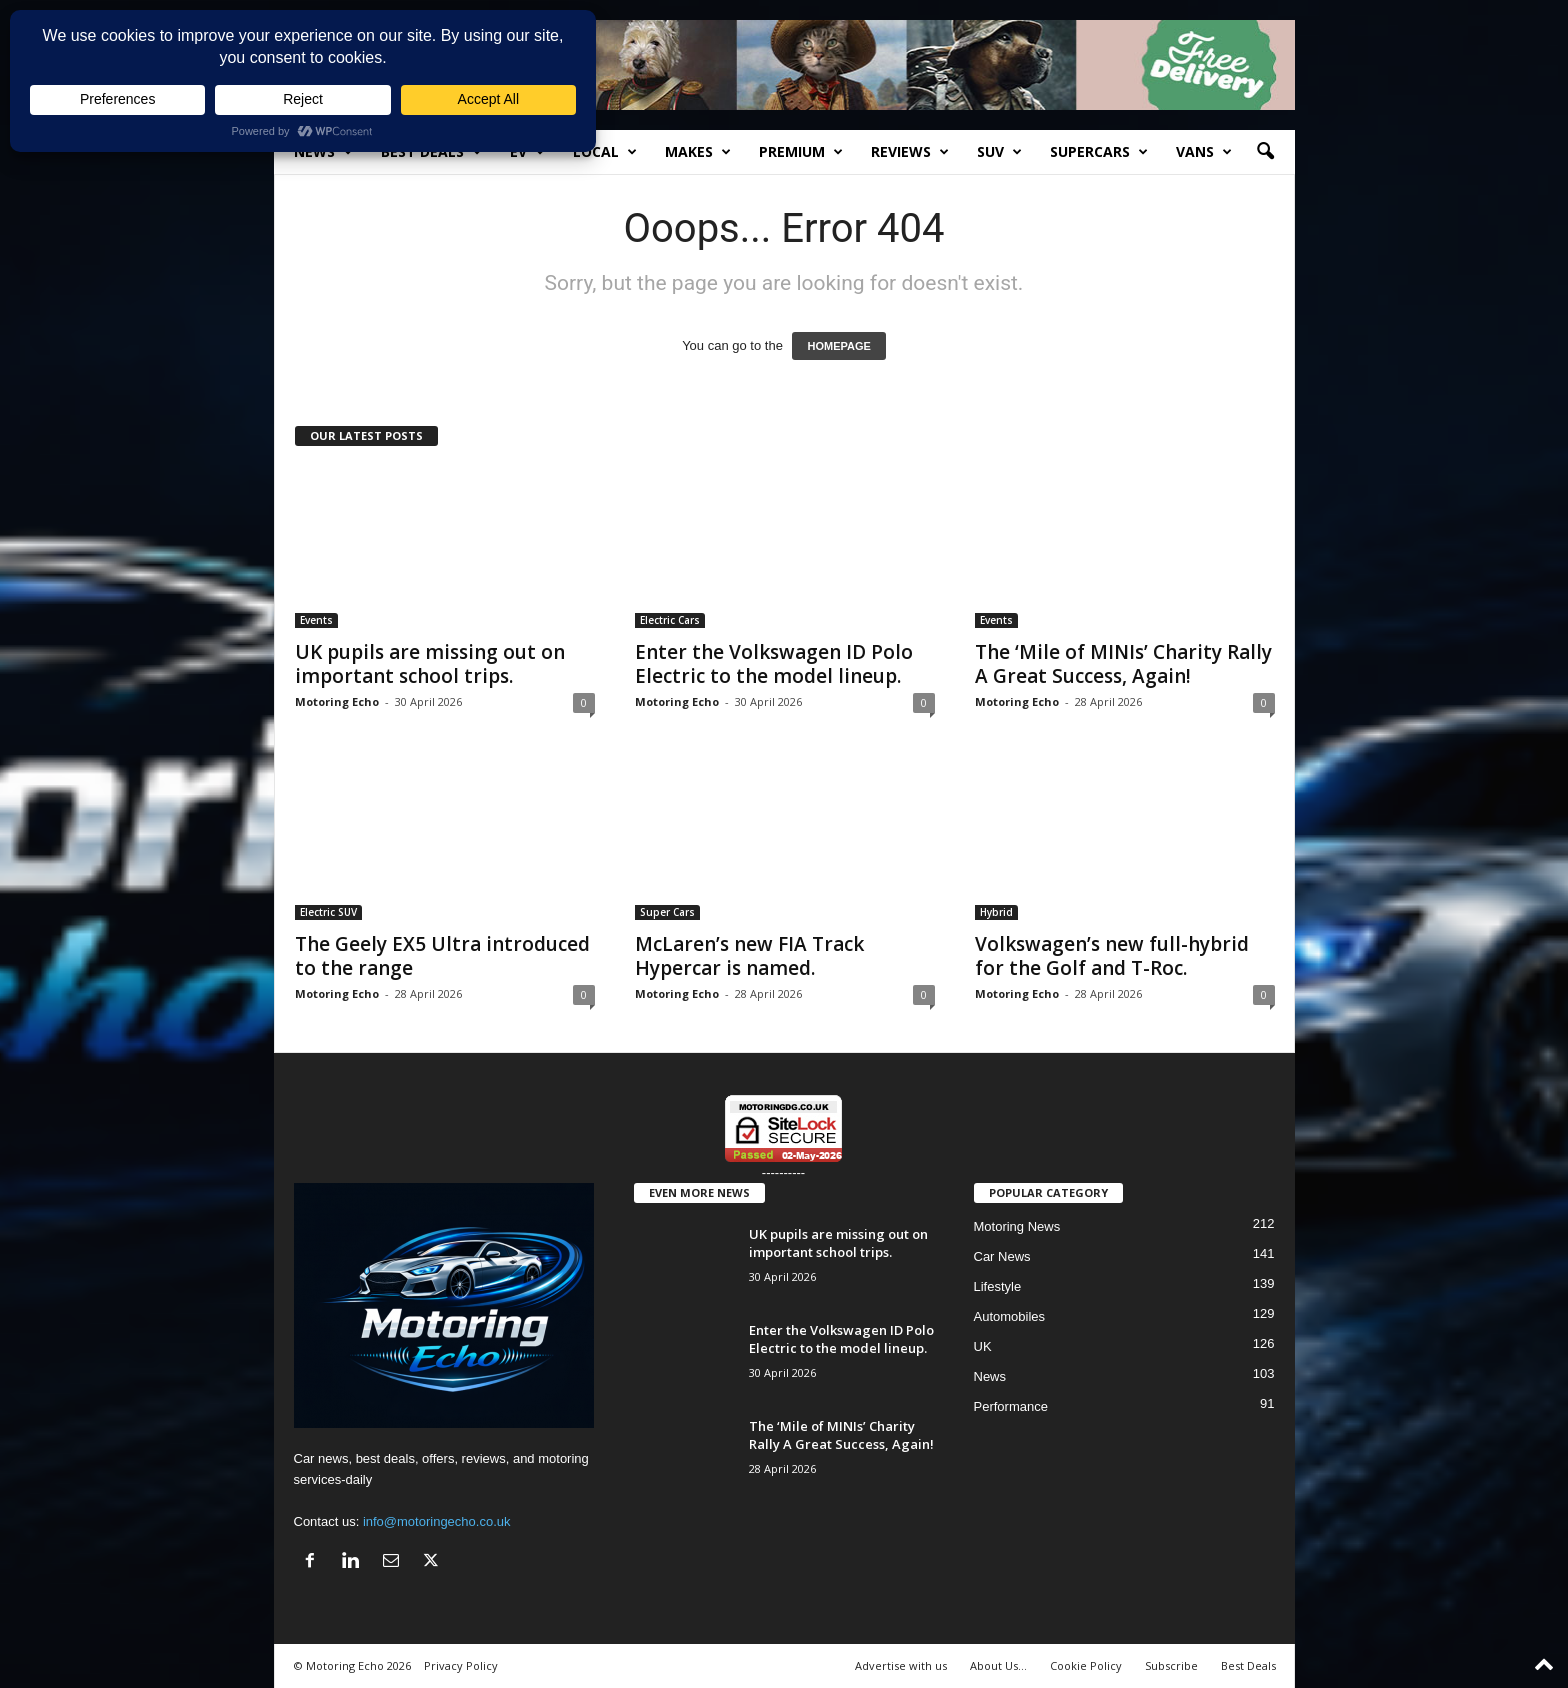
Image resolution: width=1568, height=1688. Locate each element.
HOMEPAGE (838, 346)
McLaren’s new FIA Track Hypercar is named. (749, 956)
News (323, 152)
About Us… (998, 1665)
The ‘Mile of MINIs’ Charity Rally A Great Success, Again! (1123, 664)
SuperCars (1099, 152)
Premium (801, 152)
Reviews (910, 152)
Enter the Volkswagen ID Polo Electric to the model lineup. (774, 664)
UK (983, 1346)
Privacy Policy (461, 1665)
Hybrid (996, 912)
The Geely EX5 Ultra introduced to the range (442, 956)
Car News (1002, 1256)
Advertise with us (901, 1665)
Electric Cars (670, 620)
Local (605, 152)
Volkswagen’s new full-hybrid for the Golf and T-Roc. (1112, 956)
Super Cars (667, 912)
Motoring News (1017, 1226)
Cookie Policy (1086, 1665)
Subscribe (1171, 1665)
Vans (1204, 152)
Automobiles (1010, 1316)
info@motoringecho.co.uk (437, 1521)
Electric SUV (328, 912)
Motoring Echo (337, 701)
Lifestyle (998, 1286)
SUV (999, 152)
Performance (1011, 1406)
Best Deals (431, 152)
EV (527, 152)
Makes (698, 152)
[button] (1265, 152)
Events (316, 620)
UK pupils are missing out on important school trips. (430, 664)
